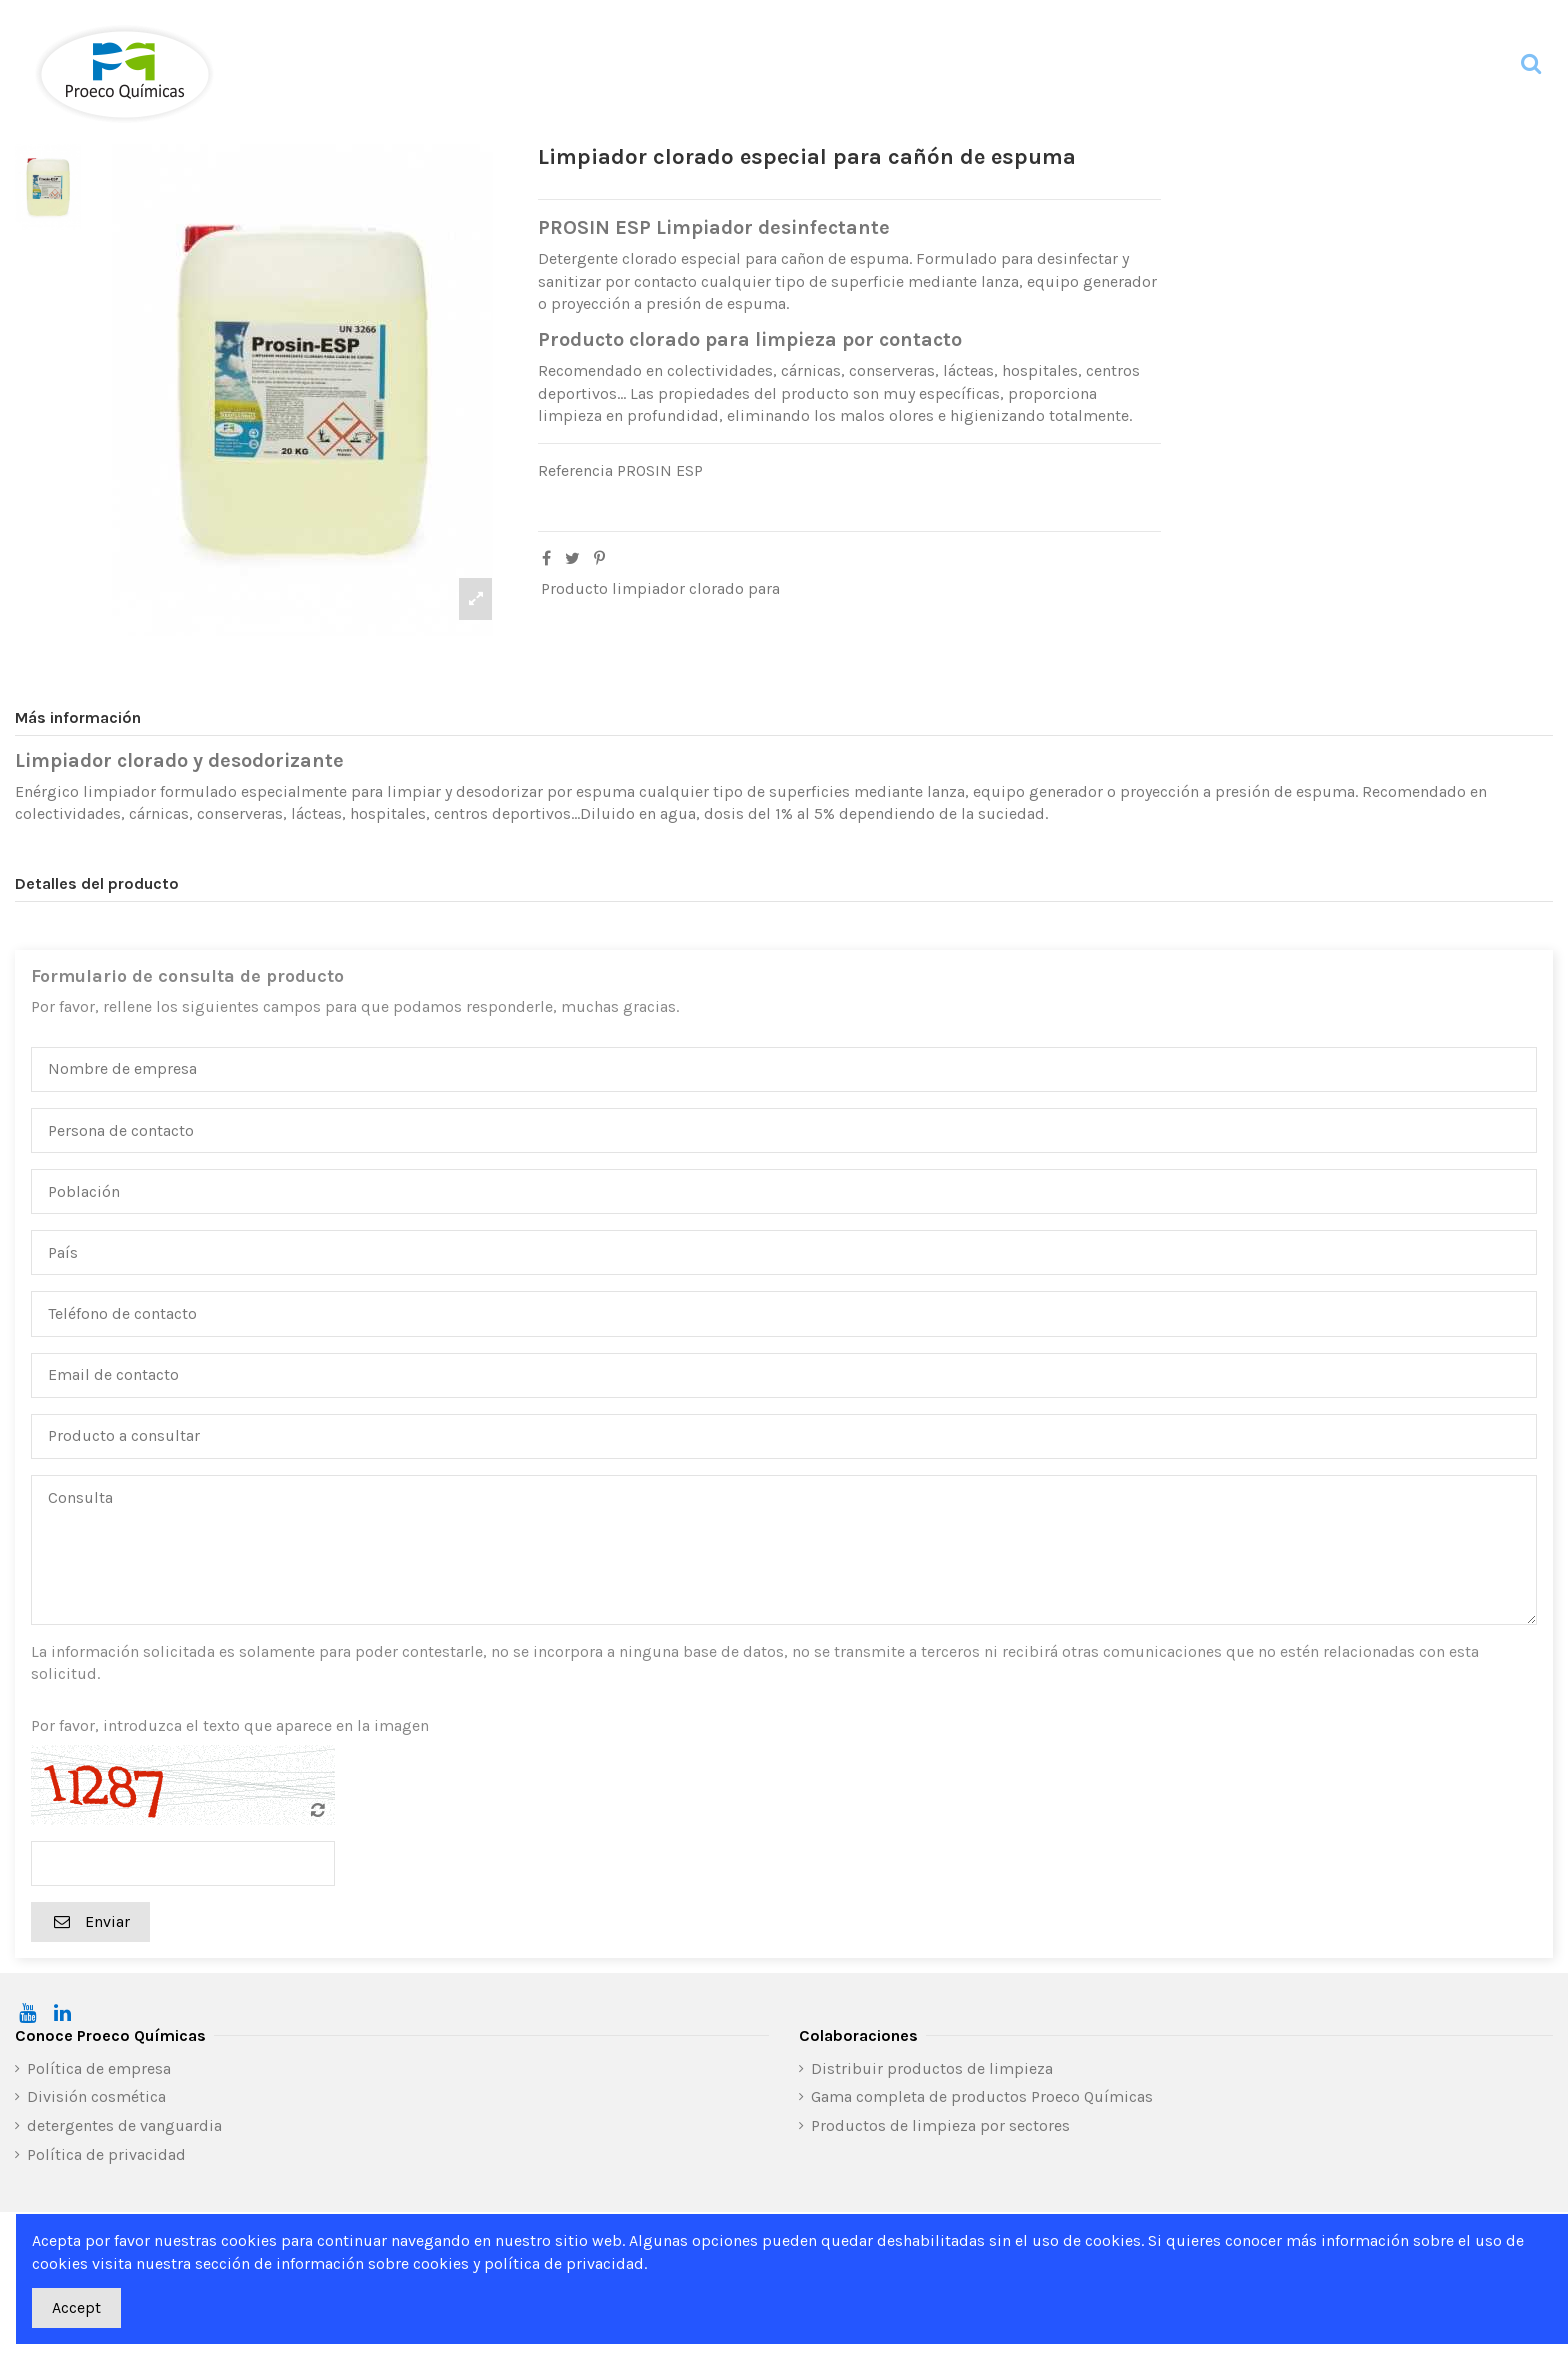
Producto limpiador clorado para (660, 588)
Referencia (575, 470)
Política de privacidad (106, 2154)
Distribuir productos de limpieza (932, 2068)
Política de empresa (99, 2068)
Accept (76, 2307)
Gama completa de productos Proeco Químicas (982, 2096)
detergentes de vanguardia (124, 2125)
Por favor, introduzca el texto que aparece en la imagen (230, 1725)
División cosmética (96, 2096)
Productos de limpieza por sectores (940, 2125)
